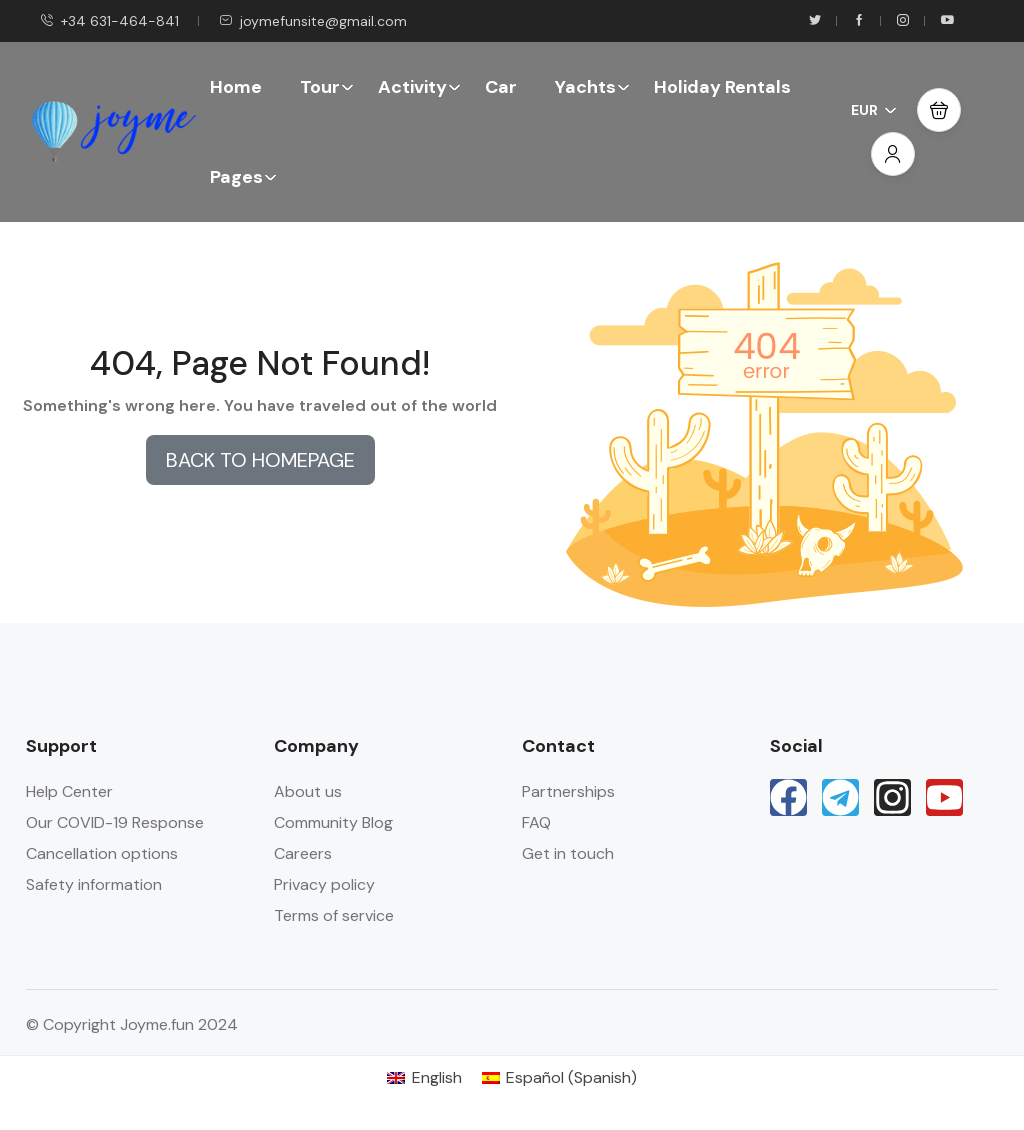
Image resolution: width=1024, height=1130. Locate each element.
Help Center (69, 791)
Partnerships (568, 791)
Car (501, 87)
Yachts (592, 87)
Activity (419, 87)
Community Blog (333, 822)
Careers (303, 853)
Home (236, 87)
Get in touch (568, 853)
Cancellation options (102, 853)
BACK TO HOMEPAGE (260, 460)
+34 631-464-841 (109, 21)
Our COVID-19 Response (115, 822)
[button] (939, 110)
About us (308, 791)
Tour (327, 87)
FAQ (536, 822)
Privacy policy (324, 884)
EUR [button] (874, 110)
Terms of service (334, 915)
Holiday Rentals (722, 87)
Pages (243, 177)
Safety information (94, 884)
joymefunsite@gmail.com (313, 21)
